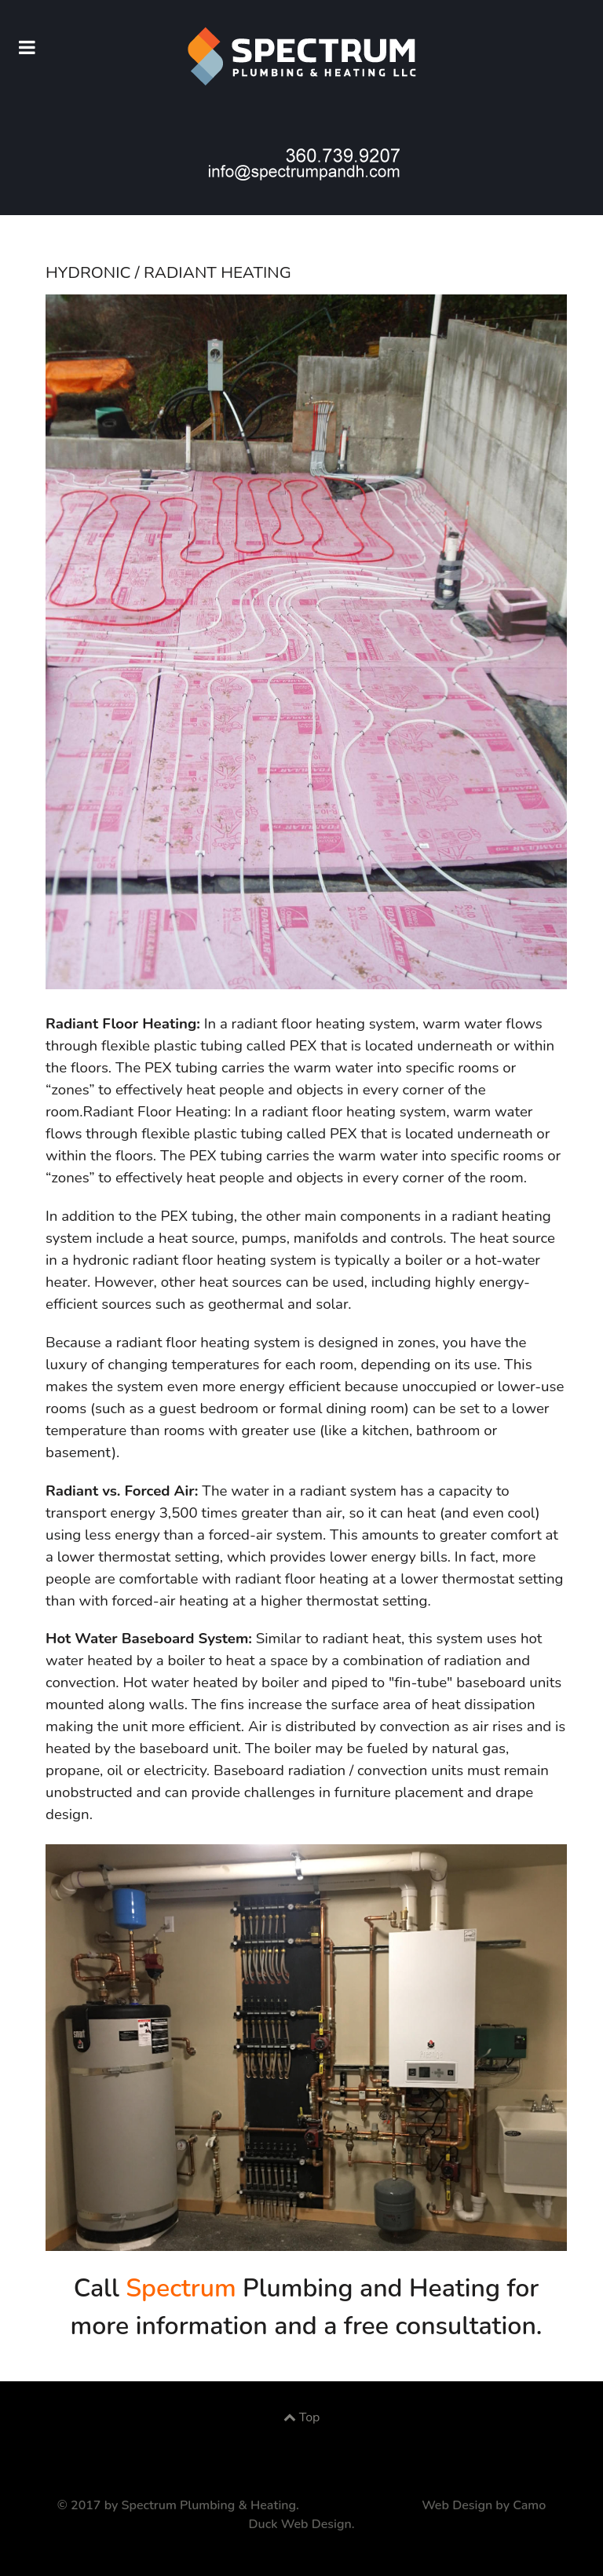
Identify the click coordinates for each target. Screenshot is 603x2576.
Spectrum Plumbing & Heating (209, 2505)
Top (301, 2417)
